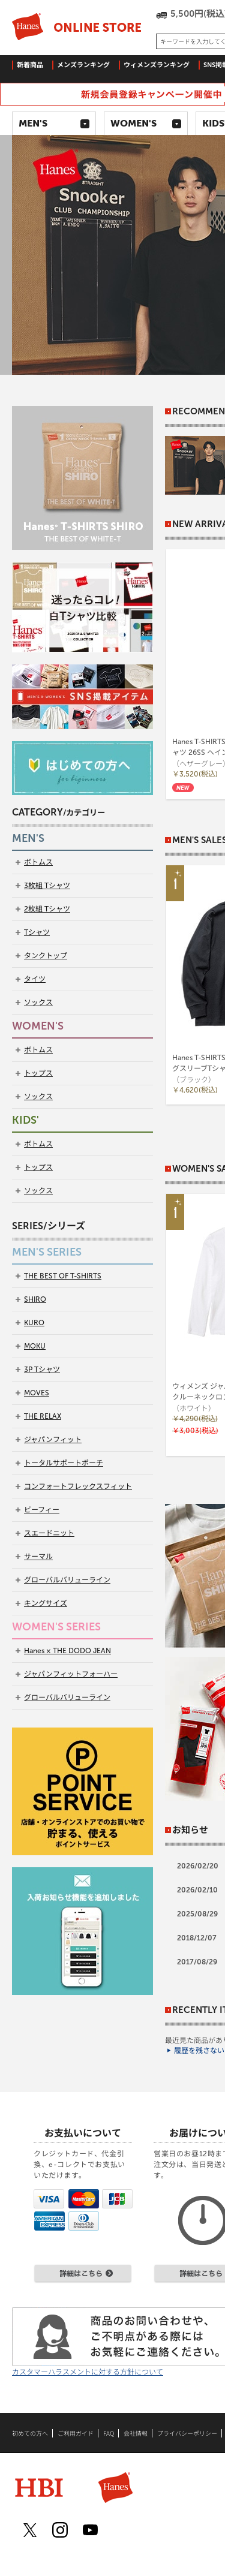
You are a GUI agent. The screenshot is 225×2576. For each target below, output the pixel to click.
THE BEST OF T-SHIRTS (62, 1276)
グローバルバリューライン (67, 1580)
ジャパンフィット (53, 1440)
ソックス (38, 1002)
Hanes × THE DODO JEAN (67, 1651)
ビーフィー (41, 1510)
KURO (34, 1323)
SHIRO (35, 1299)
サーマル (38, 1556)
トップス (38, 1073)
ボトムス (38, 862)
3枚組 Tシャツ (47, 885)
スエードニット (49, 1533)
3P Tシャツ (42, 1369)
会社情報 (136, 2433)
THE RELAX (42, 1416)
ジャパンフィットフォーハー (71, 1674)
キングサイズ (45, 1603)
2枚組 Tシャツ (47, 909)
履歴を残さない (199, 2051)
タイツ (35, 979)
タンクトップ (45, 956)
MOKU (35, 1346)
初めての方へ (30, 2433)
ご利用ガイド (76, 2433)
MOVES (36, 1393)
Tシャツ (37, 932)
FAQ (108, 2433)
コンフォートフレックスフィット (78, 1486)
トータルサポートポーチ (63, 1463)
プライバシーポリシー (187, 2433)
